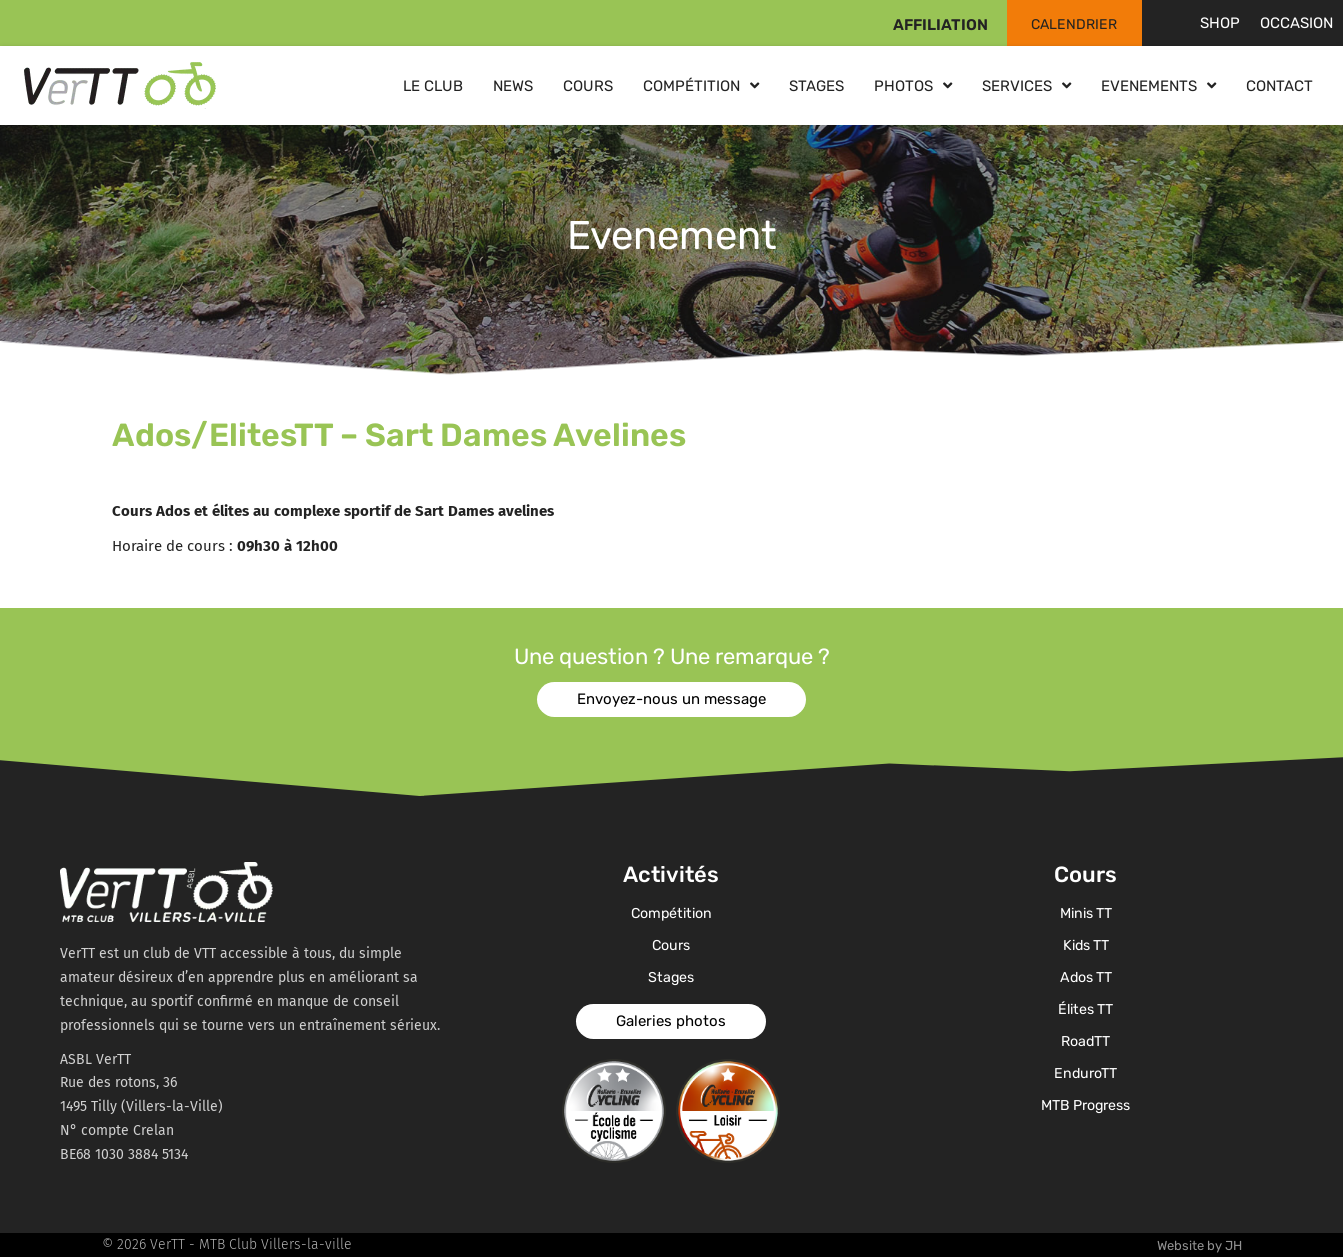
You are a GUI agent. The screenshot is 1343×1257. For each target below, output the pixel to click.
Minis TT (1085, 914)
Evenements (1158, 85)
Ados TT (1086, 978)
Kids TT (1086, 946)
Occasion (1296, 23)
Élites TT (1085, 1010)
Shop (1220, 23)
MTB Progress (1085, 1106)
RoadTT (1086, 1042)
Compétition (701, 85)
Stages (816, 86)
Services (1026, 85)
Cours (588, 86)
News (513, 86)
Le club (433, 86)
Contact (1279, 86)
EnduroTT (1086, 1074)
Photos (913, 85)
